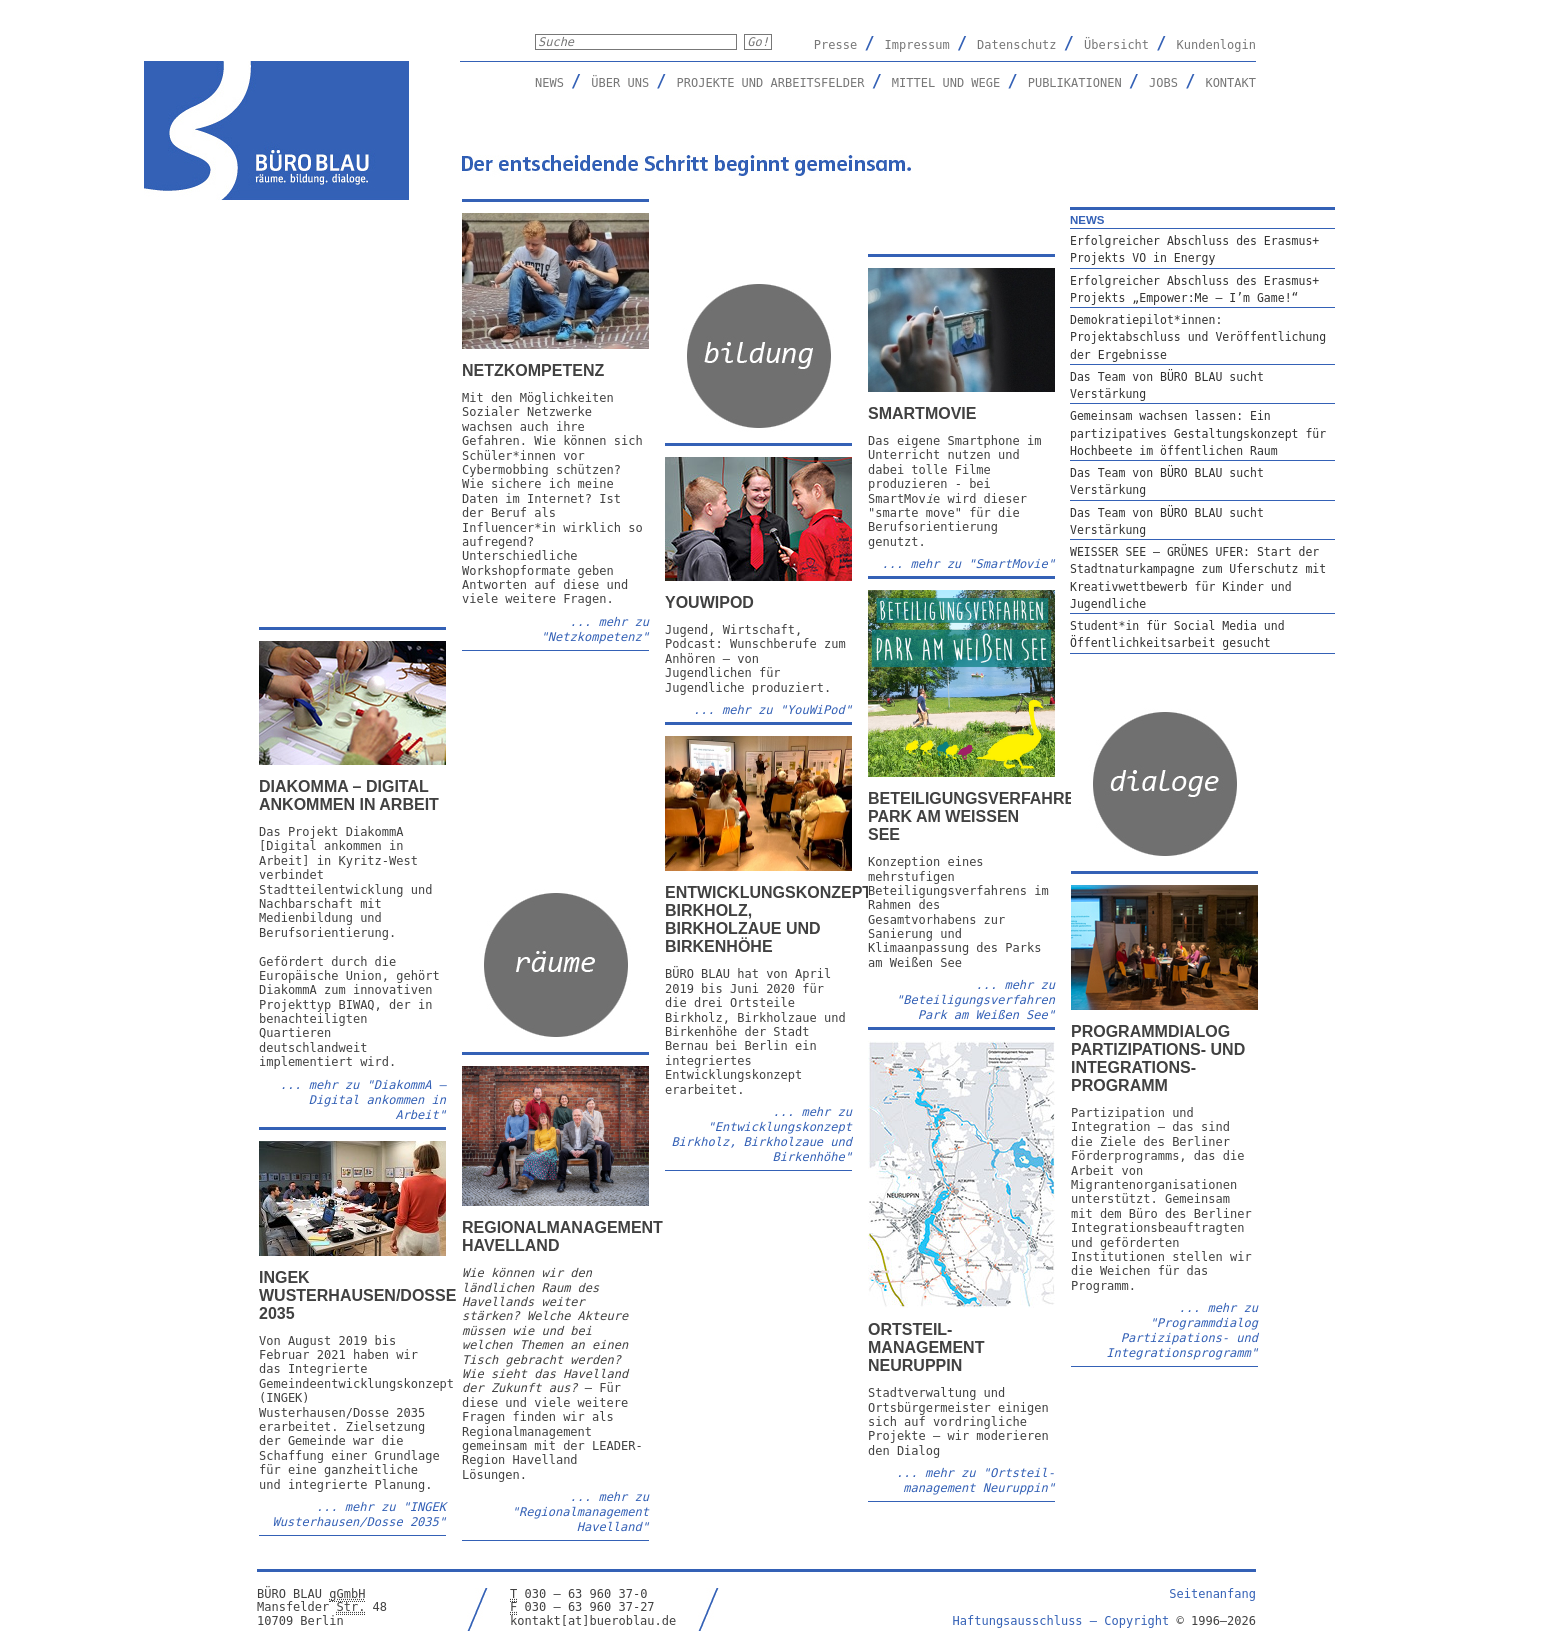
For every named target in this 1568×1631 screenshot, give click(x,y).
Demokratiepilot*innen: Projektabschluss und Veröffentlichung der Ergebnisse (1198, 337)
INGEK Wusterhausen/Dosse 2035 (357, 1295)
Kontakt (1230, 83)
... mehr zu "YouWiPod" (772, 710)
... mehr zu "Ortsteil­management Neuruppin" (975, 1480)
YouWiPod (709, 602)
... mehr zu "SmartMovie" (968, 564)
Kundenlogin (1216, 45)
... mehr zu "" (363, 1100)
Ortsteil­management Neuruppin (926, 1347)
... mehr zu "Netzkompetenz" (595, 629)
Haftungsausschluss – (1061, 1621)
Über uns (620, 83)
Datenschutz (1016, 45)
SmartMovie (922, 413)
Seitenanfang (1212, 1594)
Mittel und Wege (946, 83)
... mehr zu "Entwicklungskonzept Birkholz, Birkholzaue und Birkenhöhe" (761, 1134)
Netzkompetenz (533, 370)
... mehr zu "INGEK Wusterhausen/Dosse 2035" (359, 1514)
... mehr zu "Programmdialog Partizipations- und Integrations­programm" (1182, 1330)
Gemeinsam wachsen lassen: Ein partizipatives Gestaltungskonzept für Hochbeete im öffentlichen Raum (1198, 433)
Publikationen (1075, 83)
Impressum (917, 45)
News (549, 83)
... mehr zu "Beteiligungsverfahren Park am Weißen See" (975, 1000)
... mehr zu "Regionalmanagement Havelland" (580, 1512)
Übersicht (1116, 45)
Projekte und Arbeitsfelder (771, 83)
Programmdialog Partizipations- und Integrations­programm (1158, 1058)
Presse (835, 45)
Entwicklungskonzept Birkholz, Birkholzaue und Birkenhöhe (768, 919)
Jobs (1163, 83)
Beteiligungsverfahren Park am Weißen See (977, 816)
